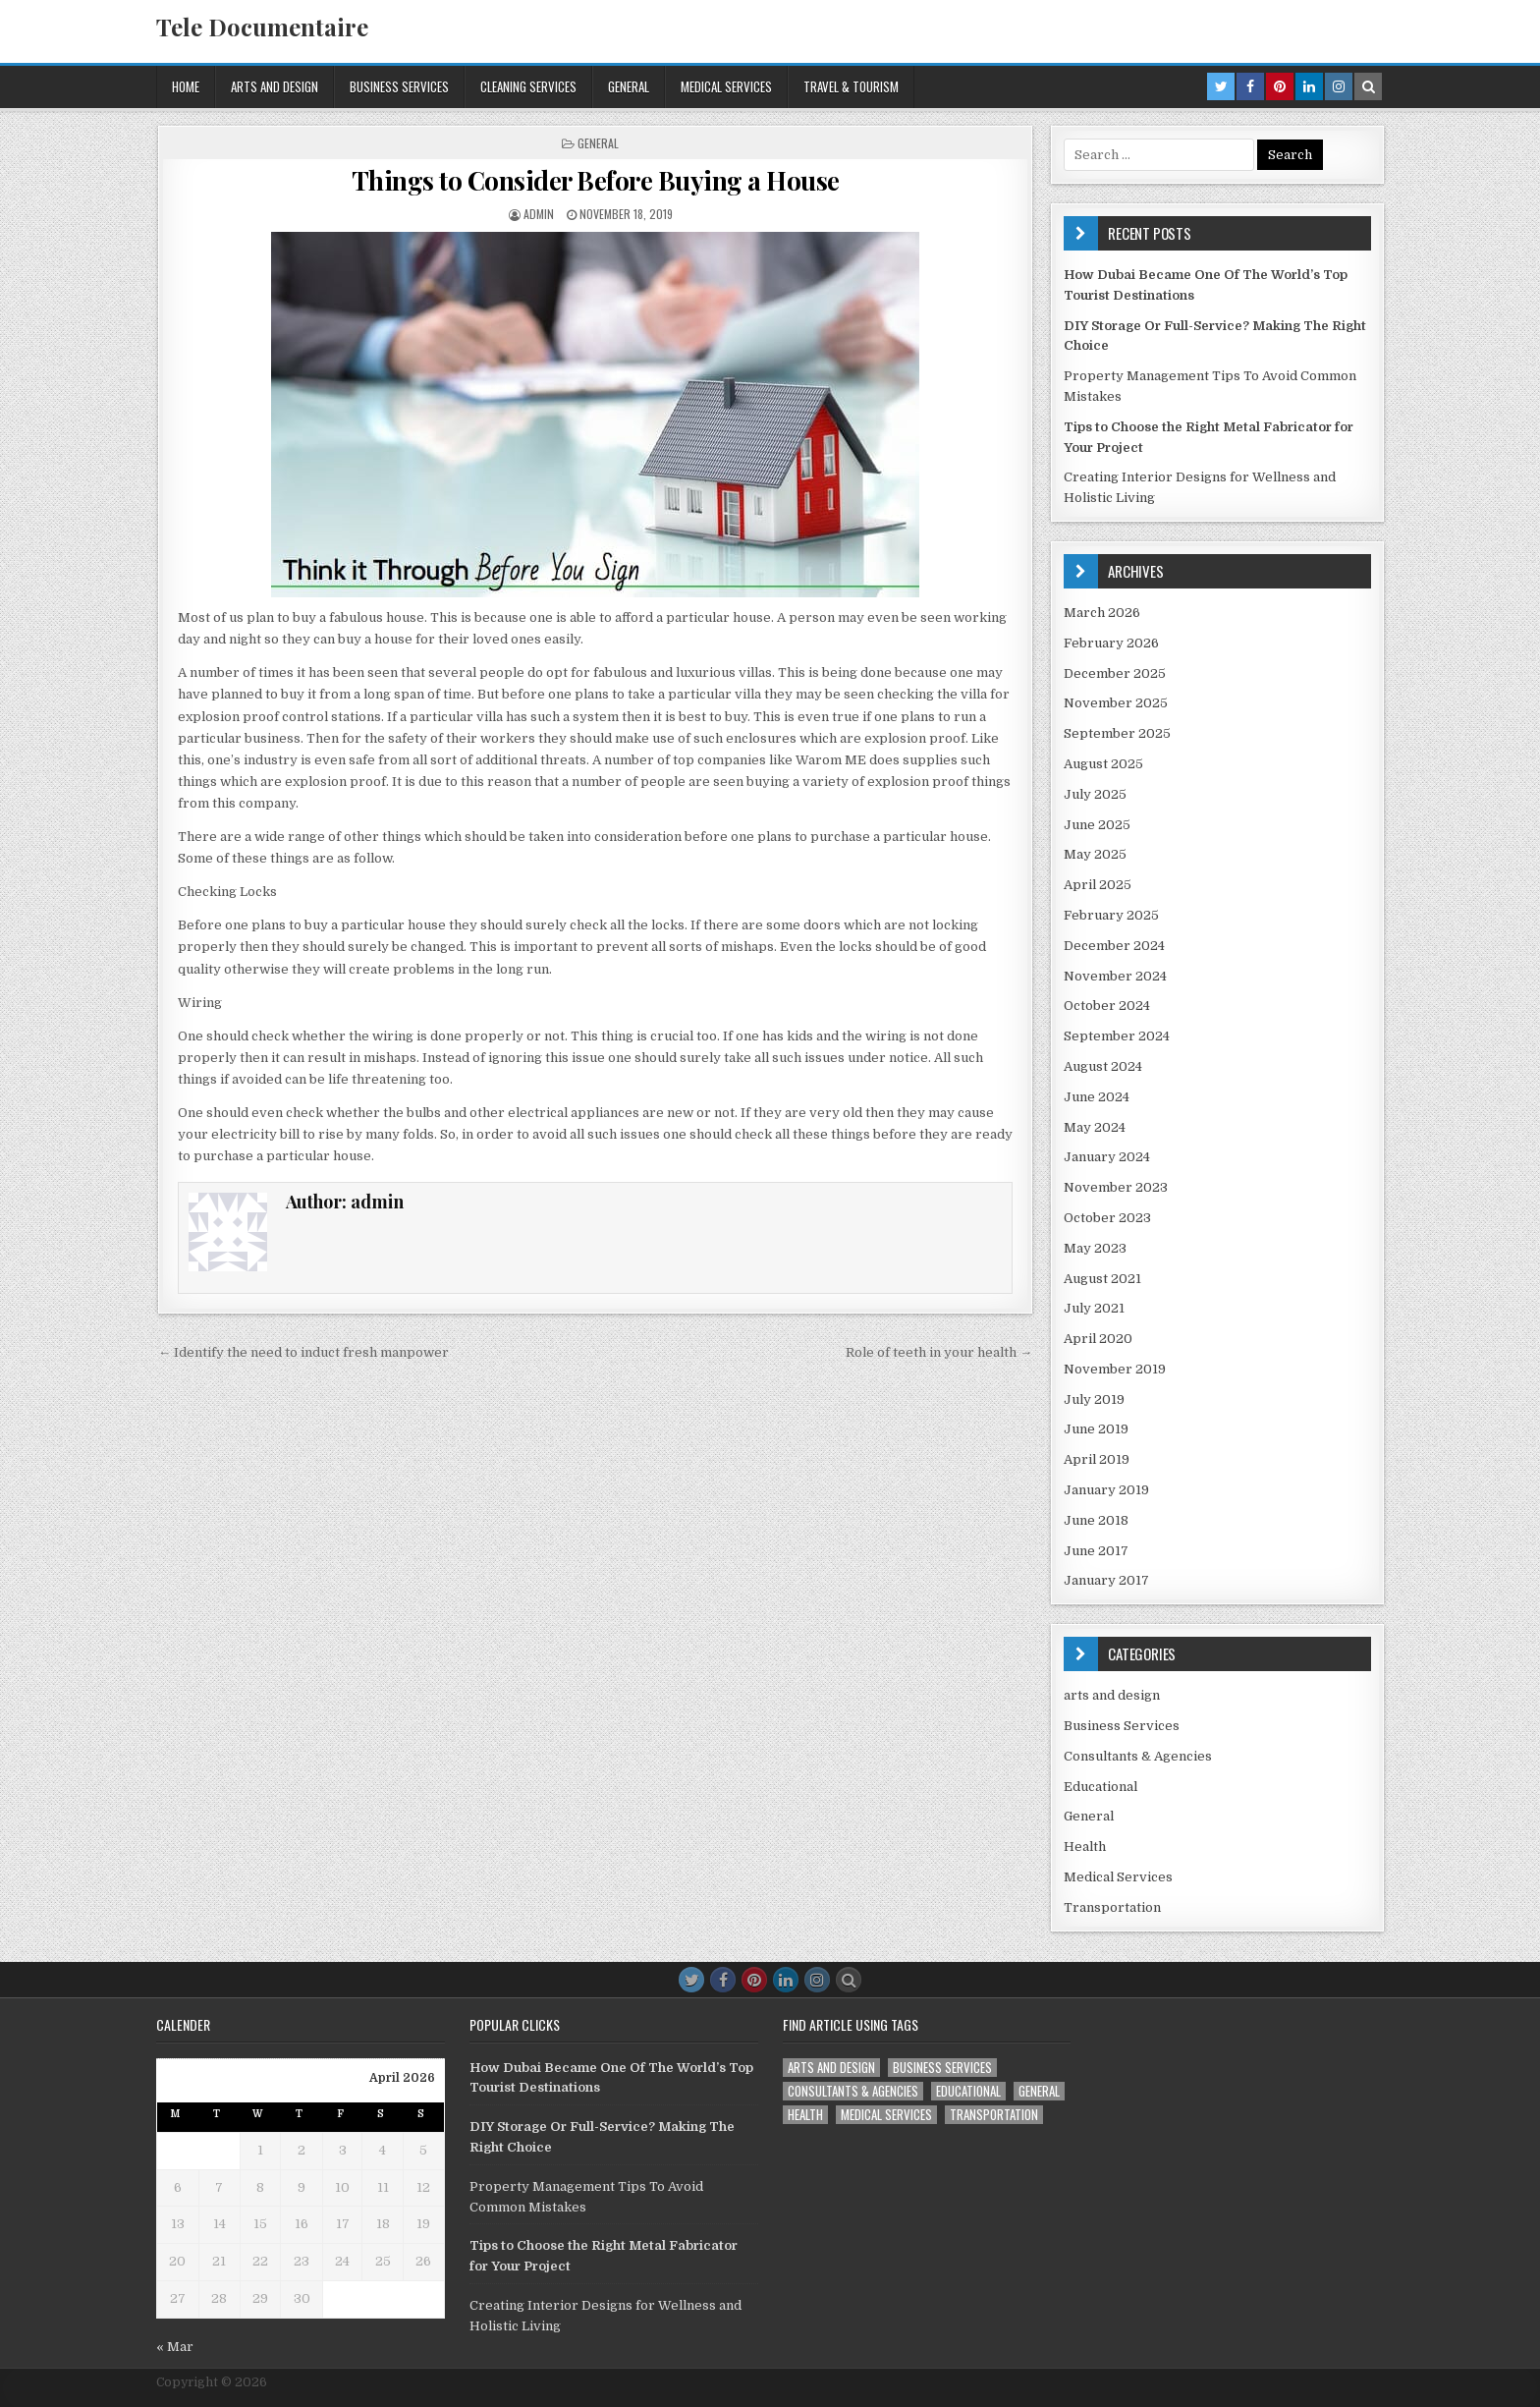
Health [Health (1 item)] (805, 2114)
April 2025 (1097, 884)
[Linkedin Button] (785, 1979)
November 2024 (1115, 976)
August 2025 (1103, 763)
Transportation (1112, 1907)
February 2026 (1111, 643)
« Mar (174, 2346)
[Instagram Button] (817, 1979)
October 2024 (1107, 1005)
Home (185, 86)
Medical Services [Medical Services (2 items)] (886, 2114)
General (628, 86)
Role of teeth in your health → (939, 1352)
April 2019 (1096, 1459)
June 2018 (1096, 1520)
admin (538, 213)
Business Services (399, 86)
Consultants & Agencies (1138, 1756)
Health (1085, 1846)
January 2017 (1106, 1580)
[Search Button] (848, 1979)
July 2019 (1094, 1399)
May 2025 (1095, 854)
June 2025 (1097, 824)
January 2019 (1106, 1490)
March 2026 (1102, 612)
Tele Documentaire (262, 26)
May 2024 (1095, 1127)
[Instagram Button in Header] (1338, 86)
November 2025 (1116, 703)
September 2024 (1117, 1036)
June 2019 (1096, 1429)
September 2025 (1117, 733)
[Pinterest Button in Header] (1279, 86)
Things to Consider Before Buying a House (596, 180)
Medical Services (726, 86)
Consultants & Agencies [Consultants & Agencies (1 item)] (853, 2091)
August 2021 (1102, 1278)
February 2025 (1111, 915)
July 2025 (1095, 794)
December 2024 (1114, 945)
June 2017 (1096, 1550)
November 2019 (1115, 1369)
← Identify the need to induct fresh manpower (303, 1352)
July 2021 (1094, 1308)
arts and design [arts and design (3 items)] (831, 2067)
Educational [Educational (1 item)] (968, 2091)
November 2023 (1116, 1187)
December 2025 (1115, 673)
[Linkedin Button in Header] (1309, 86)
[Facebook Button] (723, 1979)
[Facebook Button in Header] (1250, 86)
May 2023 (1095, 1248)
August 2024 (1103, 1066)
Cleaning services (528, 86)
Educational (1100, 1786)
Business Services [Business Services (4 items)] (942, 2067)
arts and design (274, 86)
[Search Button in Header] (1368, 86)
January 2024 (1107, 1156)
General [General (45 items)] (1039, 2091)
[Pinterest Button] (754, 1979)
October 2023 (1107, 1217)
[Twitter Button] (691, 1979)
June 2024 (1096, 1097)
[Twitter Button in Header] (1221, 86)
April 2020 (1098, 1338)
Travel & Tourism (851, 86)
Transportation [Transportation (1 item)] (994, 2114)
